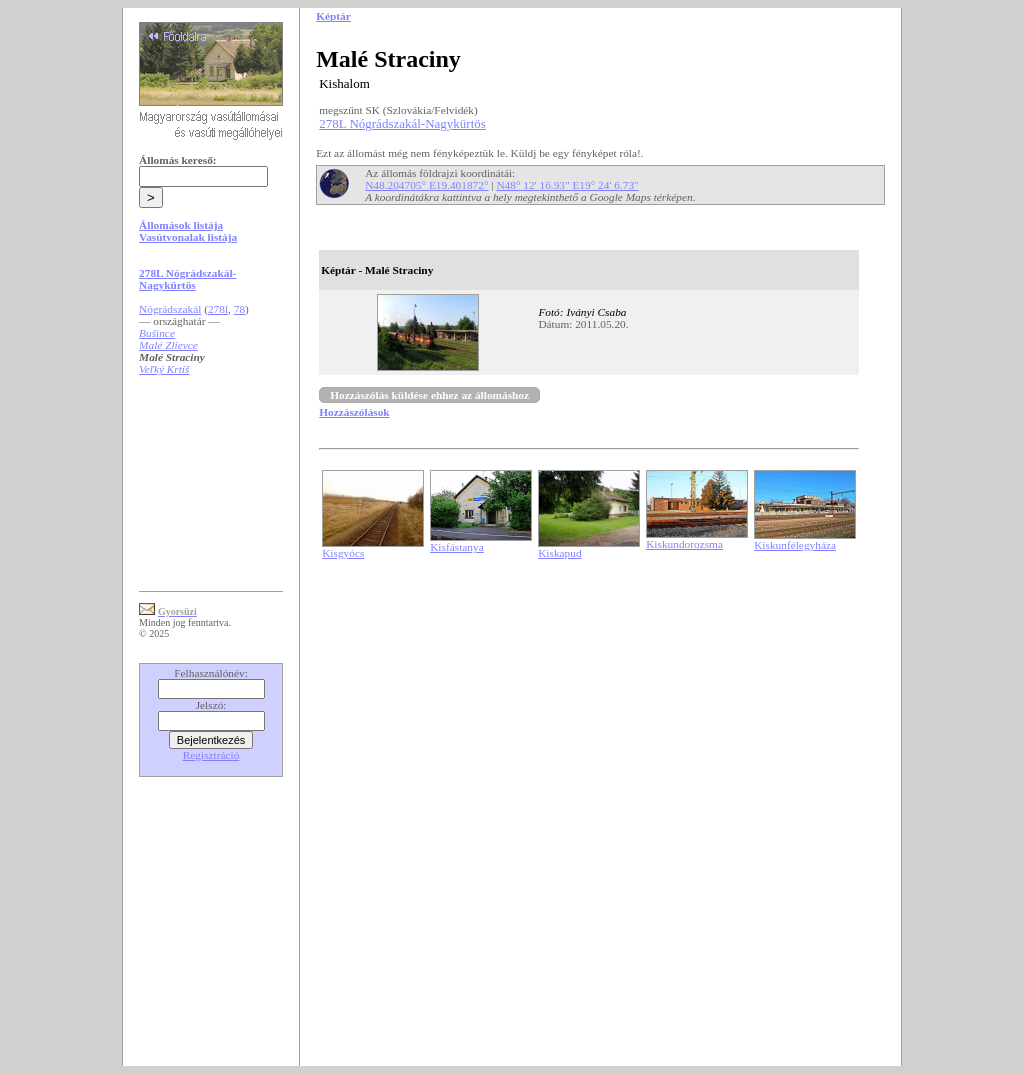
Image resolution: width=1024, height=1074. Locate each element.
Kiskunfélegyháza (795, 545)
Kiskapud (559, 553)
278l (218, 309)
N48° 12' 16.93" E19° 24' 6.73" (567, 185)
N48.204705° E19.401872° (426, 185)
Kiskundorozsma (684, 544)
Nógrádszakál (170, 309)
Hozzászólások (354, 412)
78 (239, 309)
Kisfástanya (456, 547)
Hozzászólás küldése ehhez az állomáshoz (429, 395)
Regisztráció (211, 755)
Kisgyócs (343, 553)
